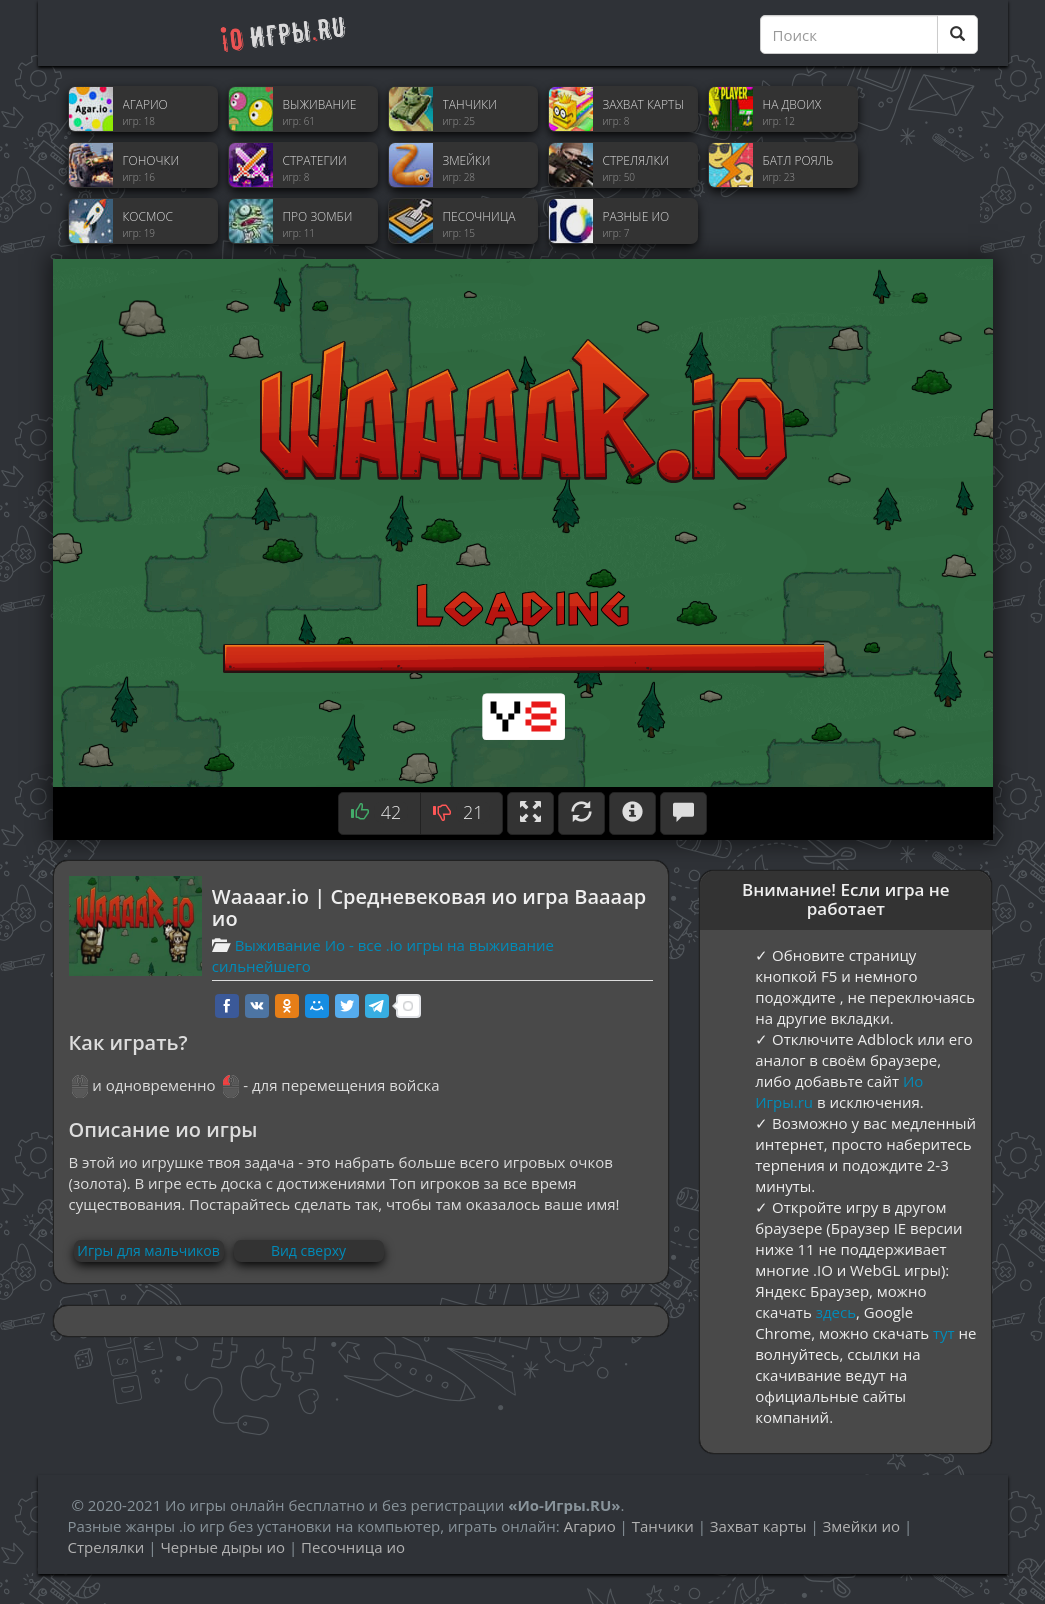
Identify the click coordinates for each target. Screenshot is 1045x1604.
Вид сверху (308, 1250)
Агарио (590, 1526)
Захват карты (758, 1526)
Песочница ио (353, 1547)
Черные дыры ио (222, 1547)
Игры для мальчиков (148, 1250)
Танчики (663, 1526)
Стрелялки (106, 1547)
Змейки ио (861, 1526)
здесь (836, 1312)
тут (944, 1333)
